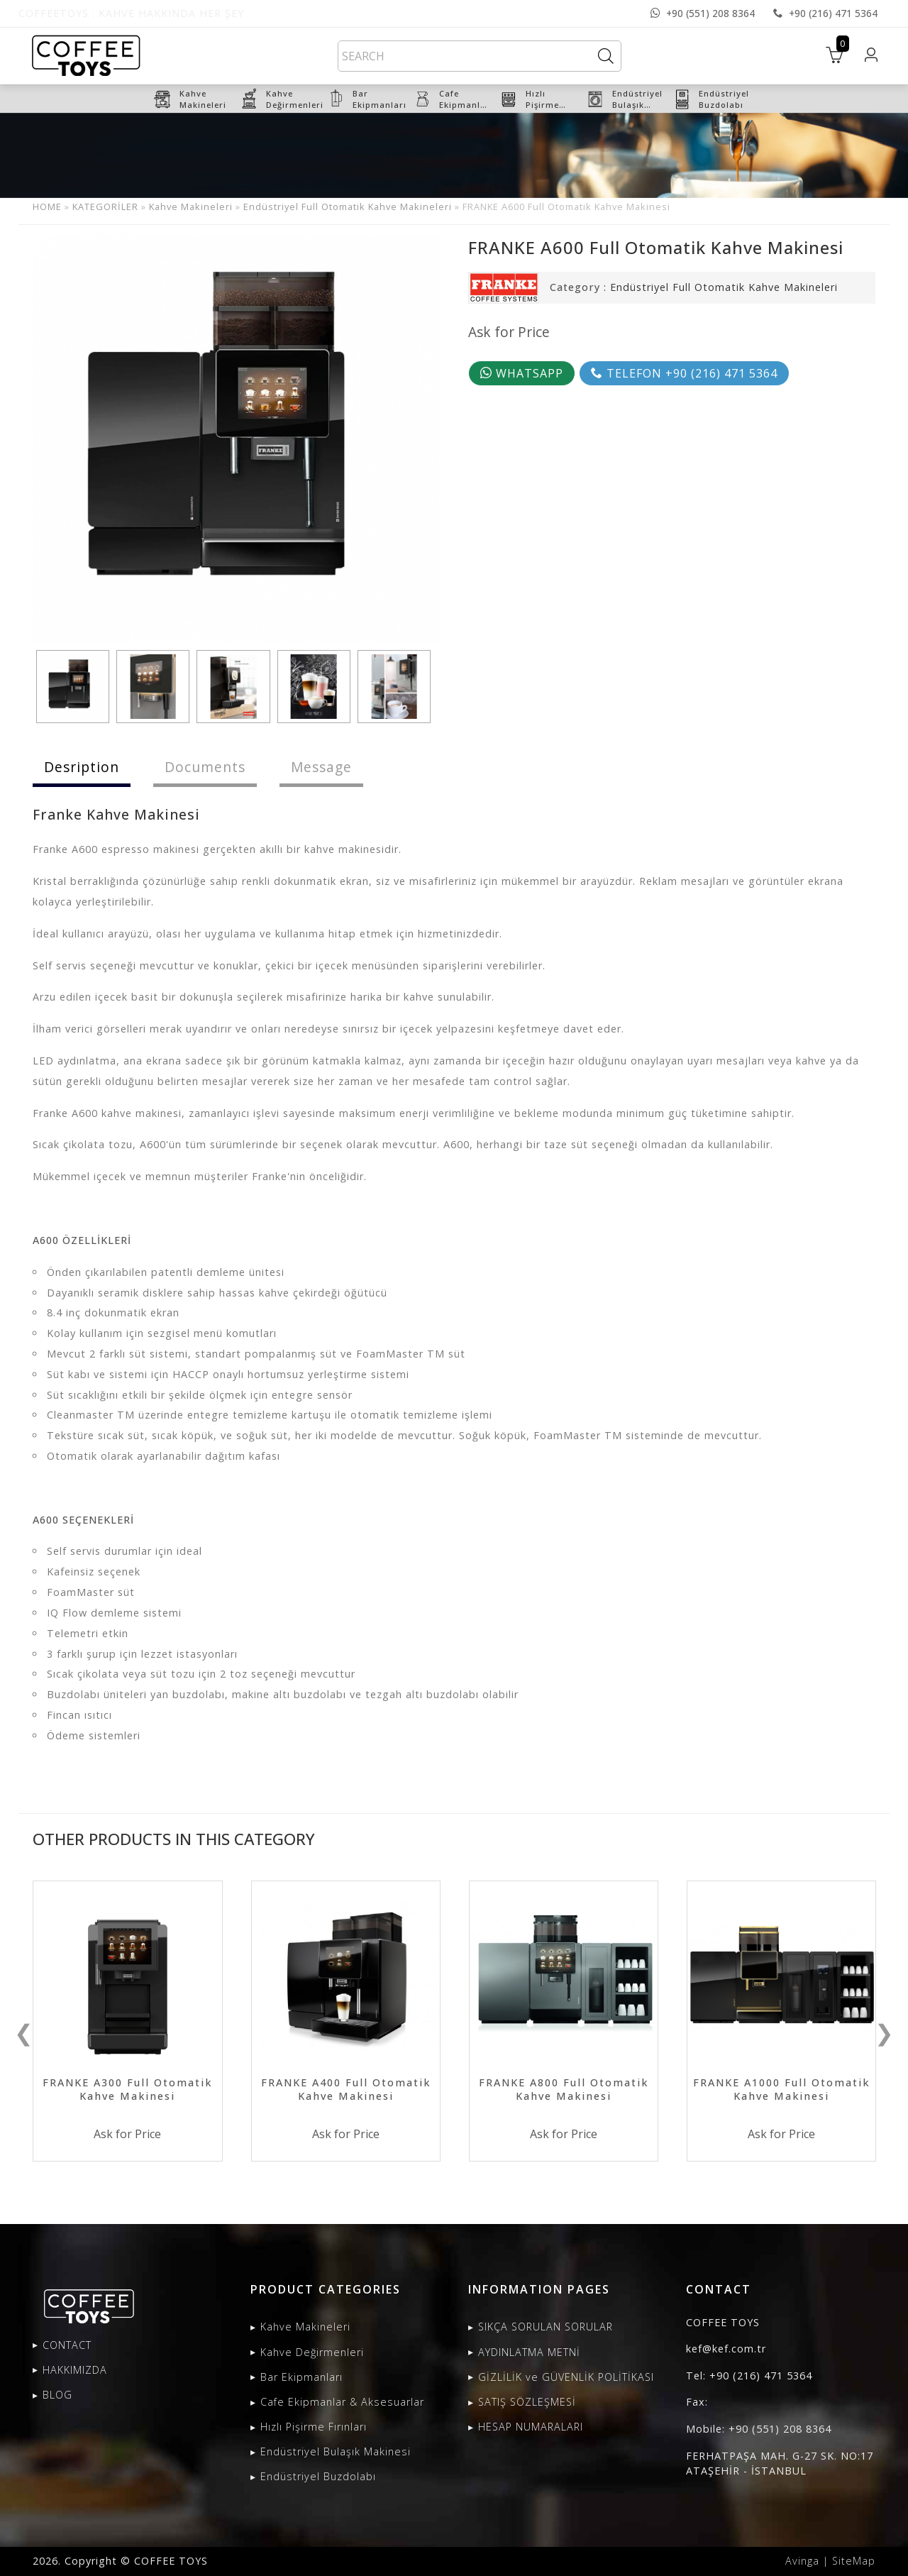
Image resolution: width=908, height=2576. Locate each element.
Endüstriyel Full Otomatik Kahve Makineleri (347, 206)
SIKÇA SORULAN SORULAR (545, 2326)
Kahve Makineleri (191, 206)
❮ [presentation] (23, 2032)
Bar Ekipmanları (301, 2377)
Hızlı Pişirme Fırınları (313, 2426)
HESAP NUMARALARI (530, 2426)
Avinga (802, 2560)
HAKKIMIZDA (75, 2370)
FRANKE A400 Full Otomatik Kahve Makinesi (346, 2089)
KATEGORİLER (105, 206)
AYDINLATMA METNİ (529, 2352)
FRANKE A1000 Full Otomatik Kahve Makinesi (781, 2089)
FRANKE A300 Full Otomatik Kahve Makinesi (127, 2089)
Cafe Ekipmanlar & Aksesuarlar (342, 2402)
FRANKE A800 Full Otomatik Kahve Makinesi (563, 2089)
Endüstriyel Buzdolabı (318, 2476)
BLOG (57, 2394)
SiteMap (853, 2560)
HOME (47, 206)
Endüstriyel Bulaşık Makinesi (335, 2451)
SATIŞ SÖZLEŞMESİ (527, 2402)
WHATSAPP (521, 373)
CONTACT (67, 2345)
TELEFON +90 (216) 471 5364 (684, 373)
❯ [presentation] (884, 2032)
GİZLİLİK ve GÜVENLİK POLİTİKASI (566, 2377)
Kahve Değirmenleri (312, 2352)
